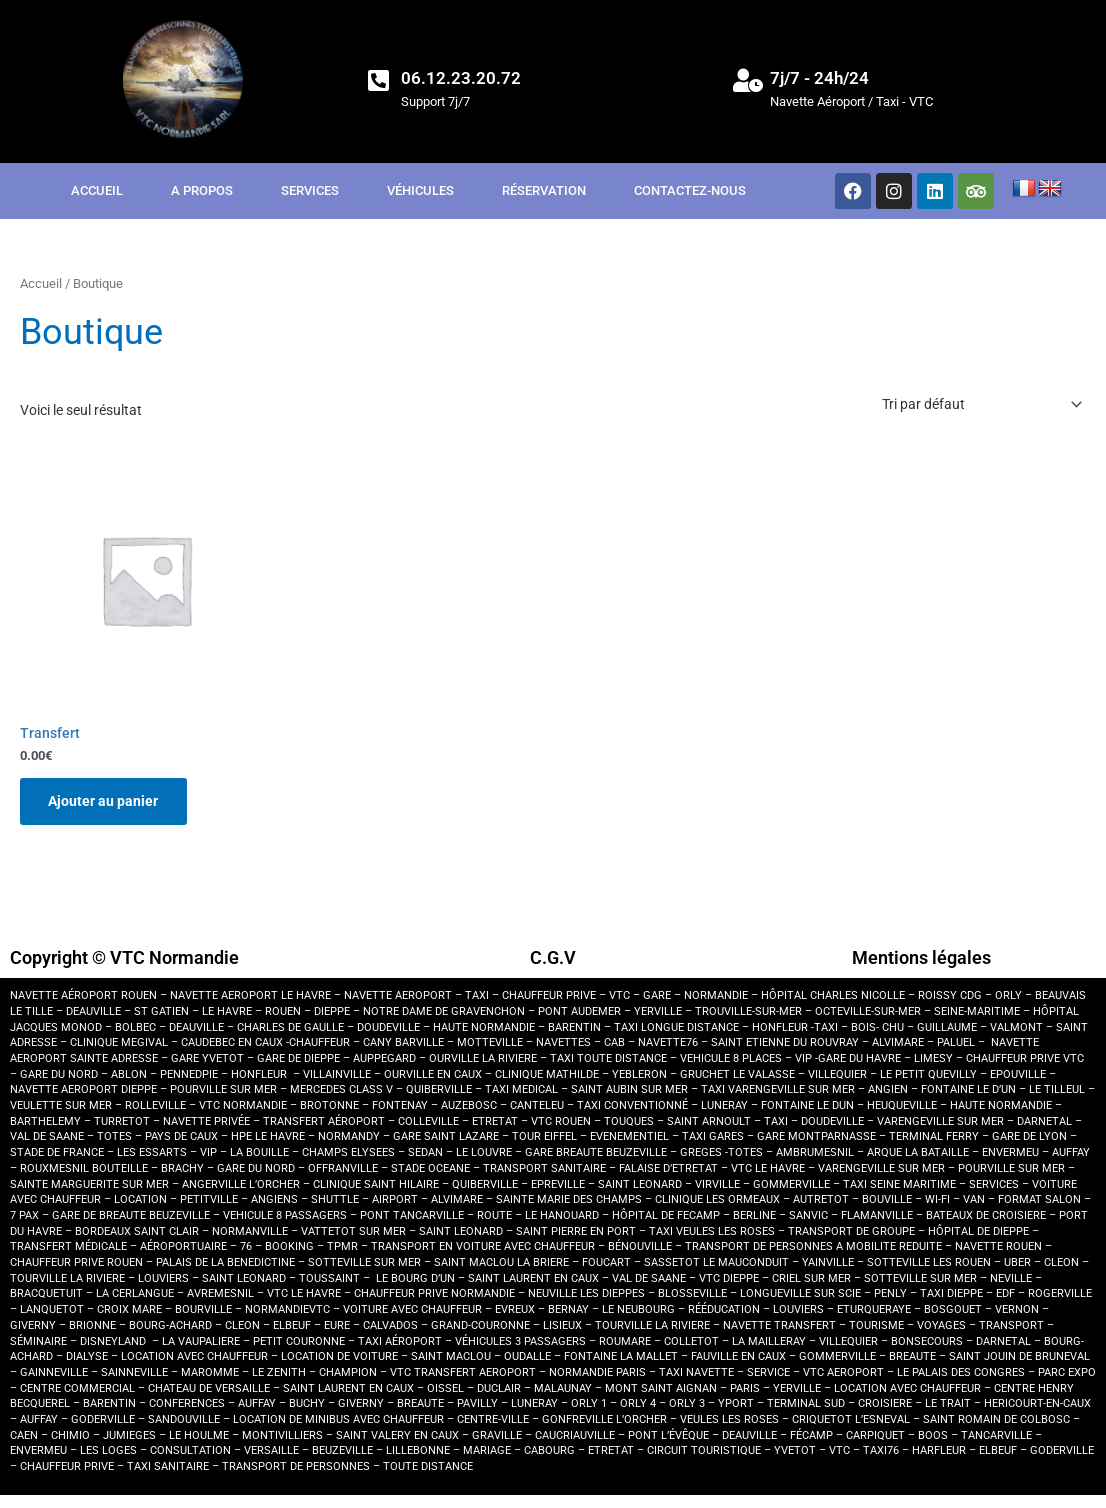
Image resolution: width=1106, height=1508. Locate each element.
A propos (202, 190)
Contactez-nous (690, 190)
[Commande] (980, 404)
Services (310, 190)
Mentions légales (921, 958)
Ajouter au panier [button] (105, 802)
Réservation (544, 190)
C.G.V (553, 958)
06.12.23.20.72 (461, 78)
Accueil (97, 190)
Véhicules (420, 190)
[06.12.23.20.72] (379, 80)
